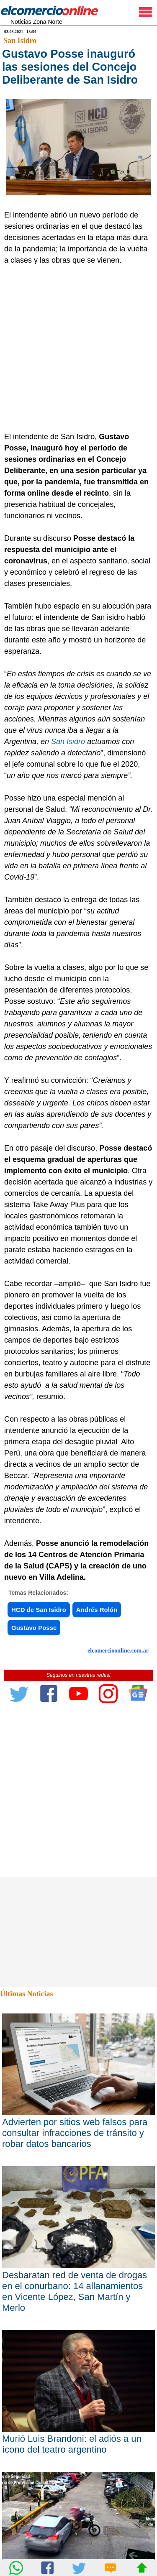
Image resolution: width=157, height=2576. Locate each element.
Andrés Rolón (96, 1609)
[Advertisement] (78, 348)
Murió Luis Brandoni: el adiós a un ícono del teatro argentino (72, 2444)
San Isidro (19, 40)
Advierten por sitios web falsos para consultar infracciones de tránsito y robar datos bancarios (74, 2133)
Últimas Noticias (26, 1994)
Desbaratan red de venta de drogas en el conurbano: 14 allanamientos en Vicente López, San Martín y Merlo (74, 2291)
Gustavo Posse (34, 1627)
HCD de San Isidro (38, 1609)
